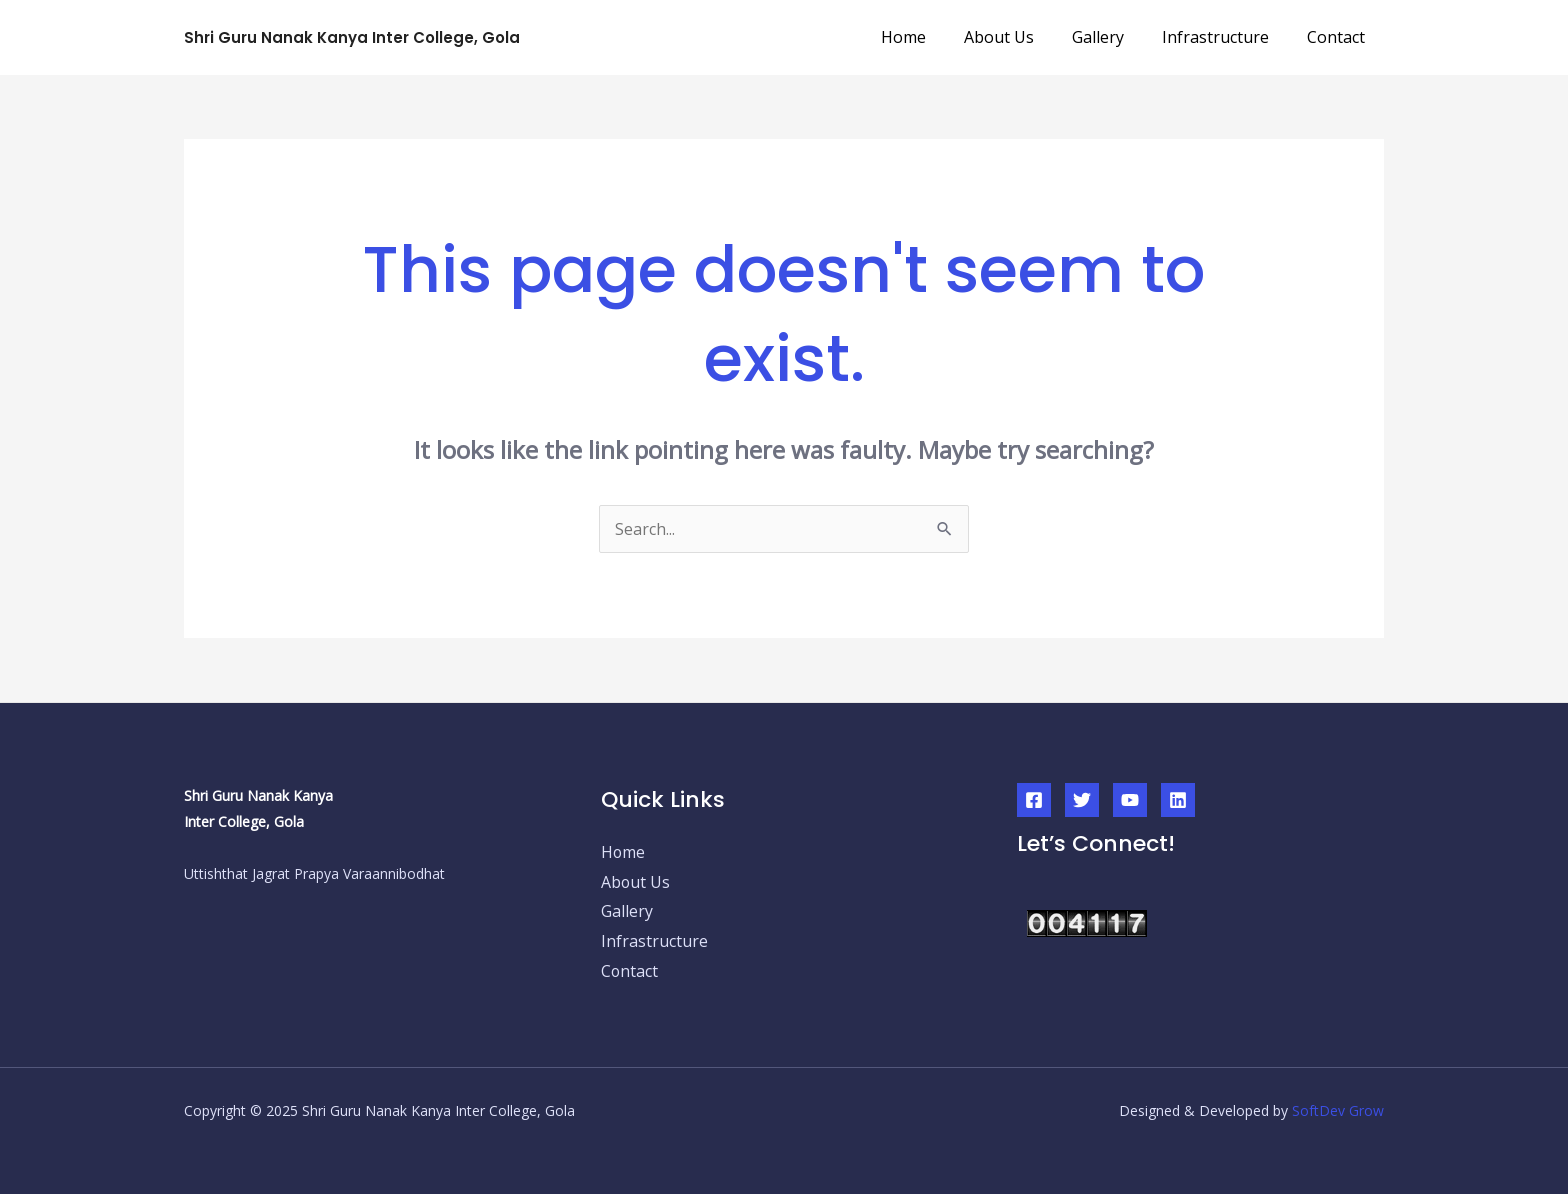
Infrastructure (1224, 30)
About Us (1020, 30)
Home (930, 30)
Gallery (1113, 30)
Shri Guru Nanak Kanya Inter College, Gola (352, 30)
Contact (1339, 30)
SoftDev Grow (1338, 1096)
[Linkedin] (1178, 786)
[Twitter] (1082, 786)
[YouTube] (1130, 786)
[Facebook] (1034, 786)
